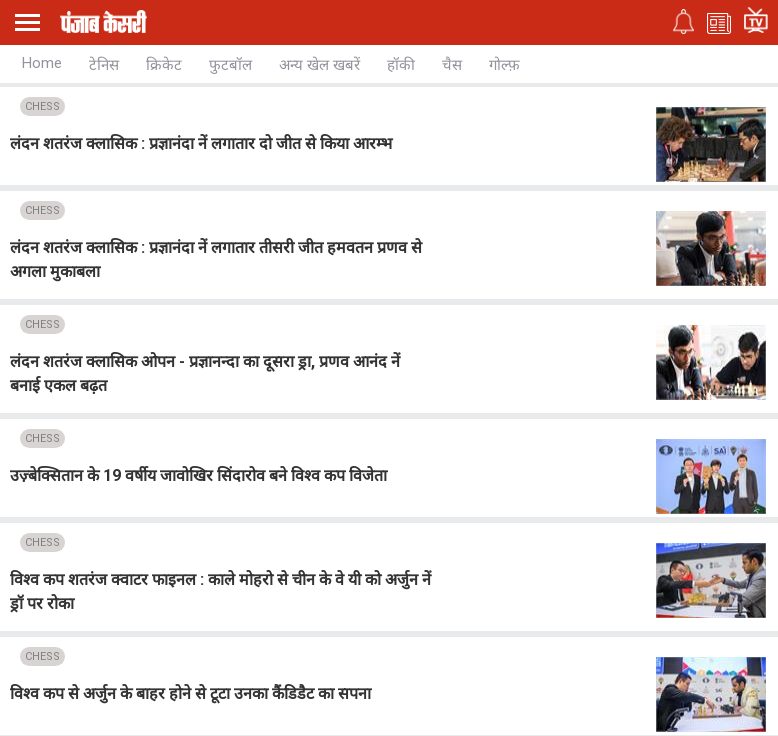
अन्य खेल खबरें (319, 65)
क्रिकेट (164, 65)
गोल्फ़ (504, 65)
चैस (452, 65)
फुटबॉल (230, 65)
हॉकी (401, 65)
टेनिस (104, 65)
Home (42, 63)
